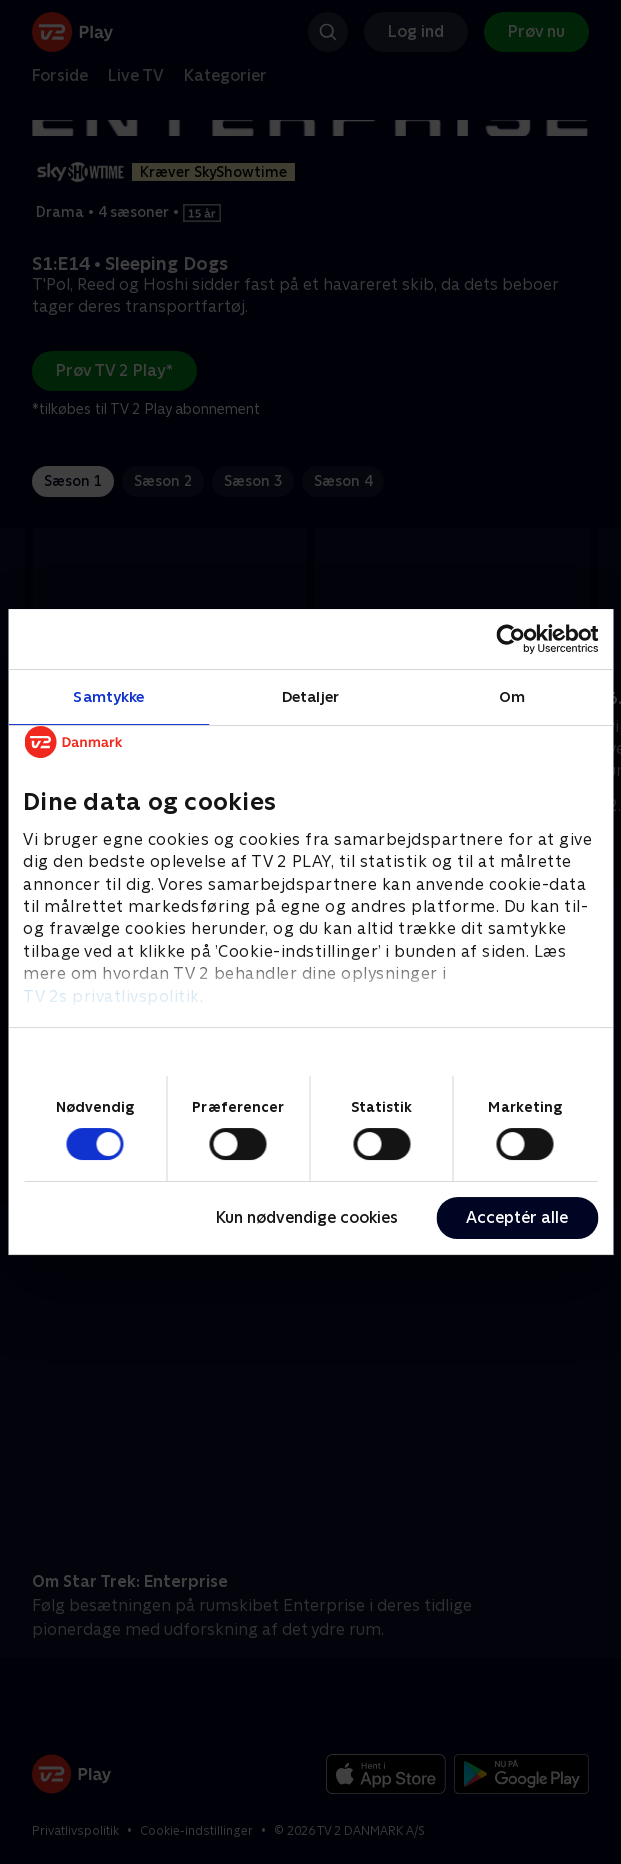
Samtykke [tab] (108, 696)
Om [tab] (512, 696)
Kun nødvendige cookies (307, 1217)
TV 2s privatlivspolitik (111, 996)
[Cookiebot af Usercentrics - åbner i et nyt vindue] (510, 639)
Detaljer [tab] (310, 696)
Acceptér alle (517, 1217)
